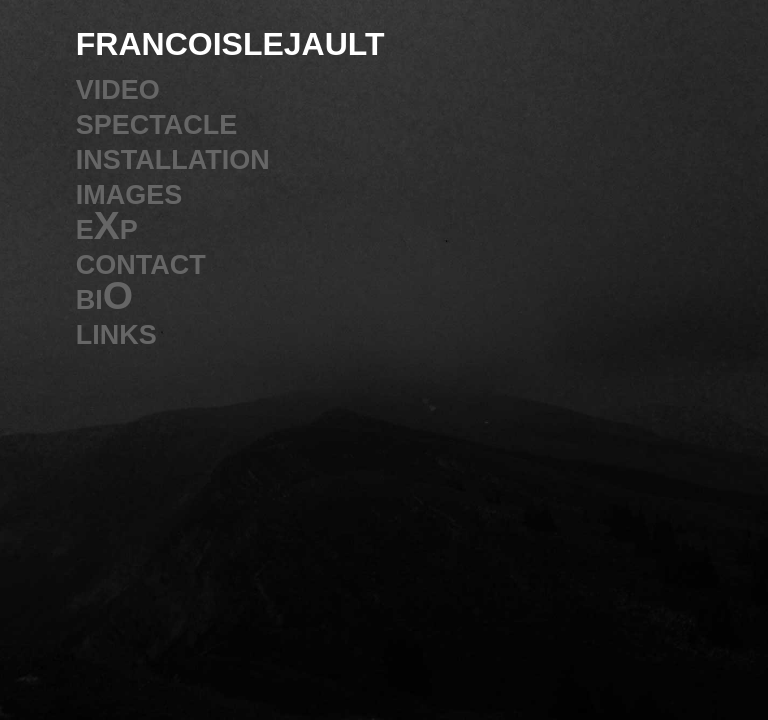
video (118, 85)
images (129, 190)
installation (173, 155)
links (116, 330)
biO (104, 295)
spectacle (157, 120)
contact (141, 260)
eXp (107, 225)
